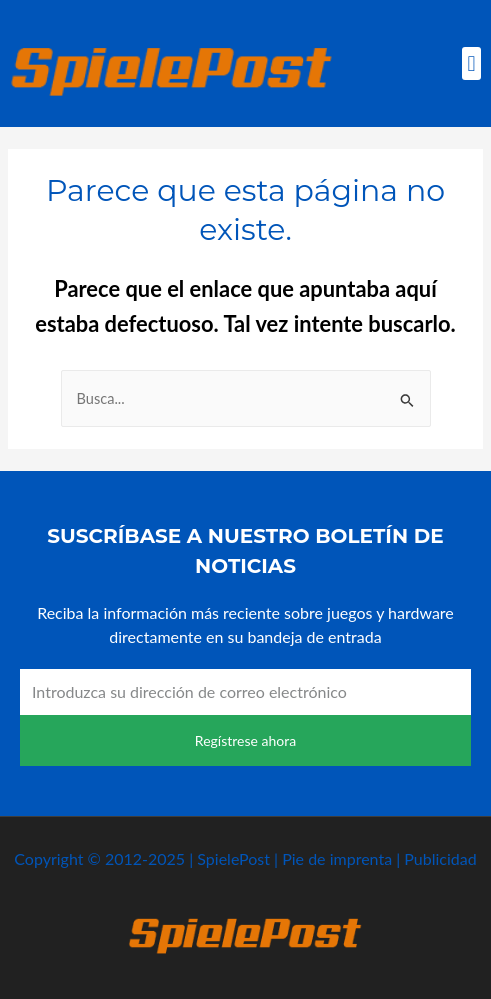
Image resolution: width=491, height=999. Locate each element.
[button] (471, 63)
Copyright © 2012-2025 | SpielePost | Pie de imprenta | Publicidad (245, 858)
